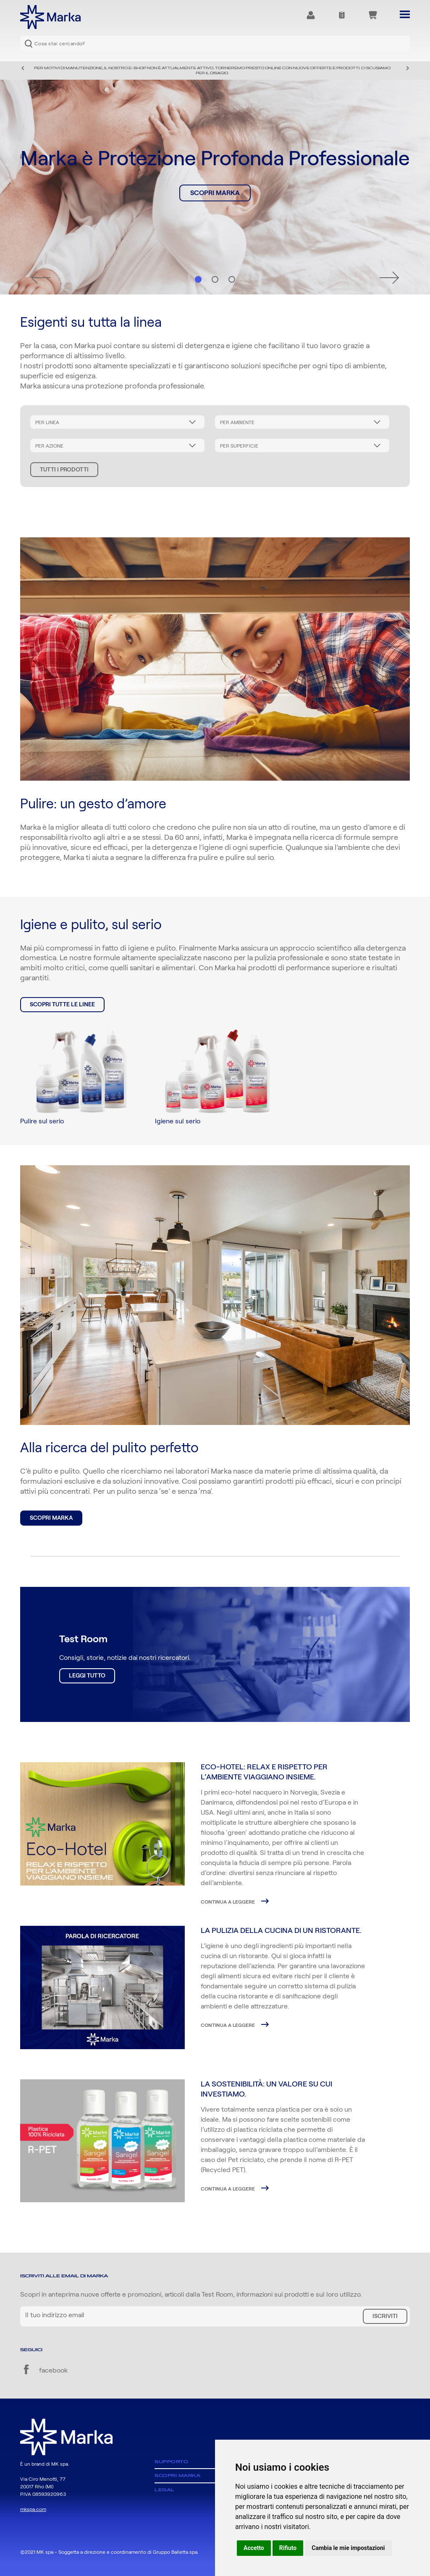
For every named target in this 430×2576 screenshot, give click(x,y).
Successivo (407, 67)
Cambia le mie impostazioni (348, 2548)
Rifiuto (288, 2548)
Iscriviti (385, 2316)
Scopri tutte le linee (62, 1005)
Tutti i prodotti (64, 470)
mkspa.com (33, 2509)
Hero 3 (231, 279)
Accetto (254, 2548)
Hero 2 (215, 279)
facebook (44, 2370)
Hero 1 (198, 279)
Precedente (22, 67)
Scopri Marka (215, 193)
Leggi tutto (87, 1676)
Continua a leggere (228, 1901)
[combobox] (215, 43)
